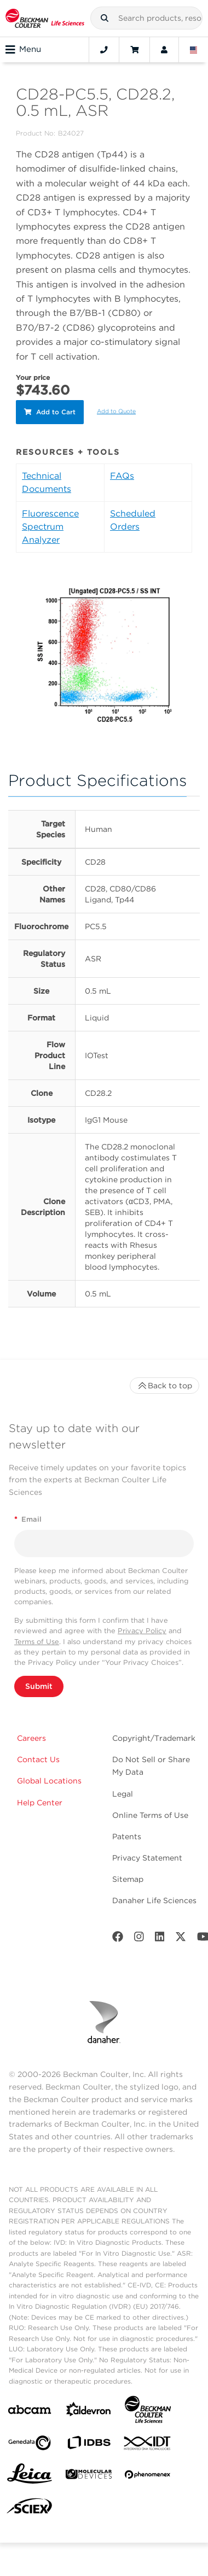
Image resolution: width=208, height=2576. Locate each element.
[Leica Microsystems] (29, 2476)
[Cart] (134, 49)
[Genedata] (29, 2445)
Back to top (164, 1385)
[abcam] (29, 2411)
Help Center (39, 1802)
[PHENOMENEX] (148, 2476)
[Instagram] (139, 1939)
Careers (31, 1738)
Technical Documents (46, 482)
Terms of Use (36, 1642)
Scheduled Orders (132, 520)
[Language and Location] (194, 49)
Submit (39, 1686)
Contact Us (38, 1759)
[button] (104, 18)
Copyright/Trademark (153, 1738)
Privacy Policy (142, 1631)
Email (28, 1519)
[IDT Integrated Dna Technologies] (148, 2445)
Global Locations (49, 1780)
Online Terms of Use (150, 1815)
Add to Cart (50, 412)
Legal (122, 1793)
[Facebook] (117, 1939)
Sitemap (127, 1879)
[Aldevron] (89, 2412)
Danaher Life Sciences (154, 1900)
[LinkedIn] (160, 1939)
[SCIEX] (29, 2509)
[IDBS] (89, 2445)
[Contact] (104, 49)
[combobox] (146, 18)
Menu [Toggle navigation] (23, 49)
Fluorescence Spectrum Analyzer (50, 526)
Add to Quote (116, 411)
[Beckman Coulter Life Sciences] (148, 2411)
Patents (126, 1836)
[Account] (164, 49)
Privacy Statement (147, 1857)
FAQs (122, 476)
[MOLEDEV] (89, 2476)
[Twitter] (180, 1939)
